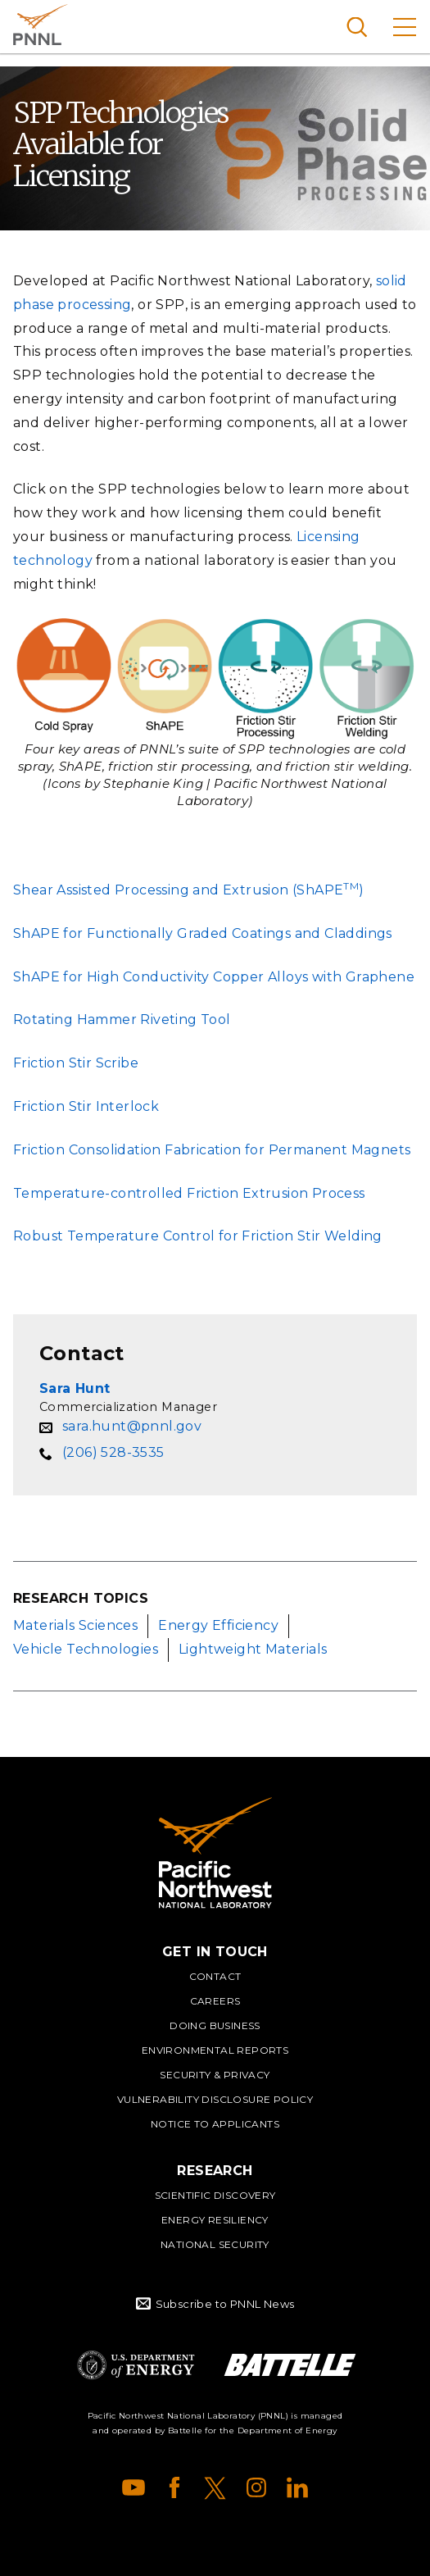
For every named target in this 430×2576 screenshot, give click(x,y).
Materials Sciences (75, 1625)
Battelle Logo (290, 2365)
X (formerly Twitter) (215, 2487)
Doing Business (215, 2025)
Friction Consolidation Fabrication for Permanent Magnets (211, 1150)
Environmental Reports (215, 2050)
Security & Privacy (214, 2075)
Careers (215, 2001)
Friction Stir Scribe (75, 1063)
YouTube (133, 2487)
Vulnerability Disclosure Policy (215, 2099)
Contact (215, 1976)
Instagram (256, 2487)
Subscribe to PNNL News (225, 2303)
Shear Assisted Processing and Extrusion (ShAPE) (188, 890)
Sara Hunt (75, 1388)
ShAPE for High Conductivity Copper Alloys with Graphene (213, 977)
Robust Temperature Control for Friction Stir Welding (197, 1236)
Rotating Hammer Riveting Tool (122, 1019)
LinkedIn (297, 2487)
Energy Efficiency (218, 1625)
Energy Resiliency (215, 2220)
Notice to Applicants (215, 2124)
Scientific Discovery (215, 2195)
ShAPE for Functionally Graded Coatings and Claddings (202, 933)
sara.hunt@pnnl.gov (131, 1426)
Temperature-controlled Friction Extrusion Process (189, 1193)
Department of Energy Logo (136, 2364)
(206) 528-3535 (113, 1452)
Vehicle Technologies (85, 1649)
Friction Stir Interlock (86, 1106)
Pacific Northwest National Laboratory (40, 24)
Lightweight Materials (253, 1649)
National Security (215, 2244)
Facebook (174, 2487)
